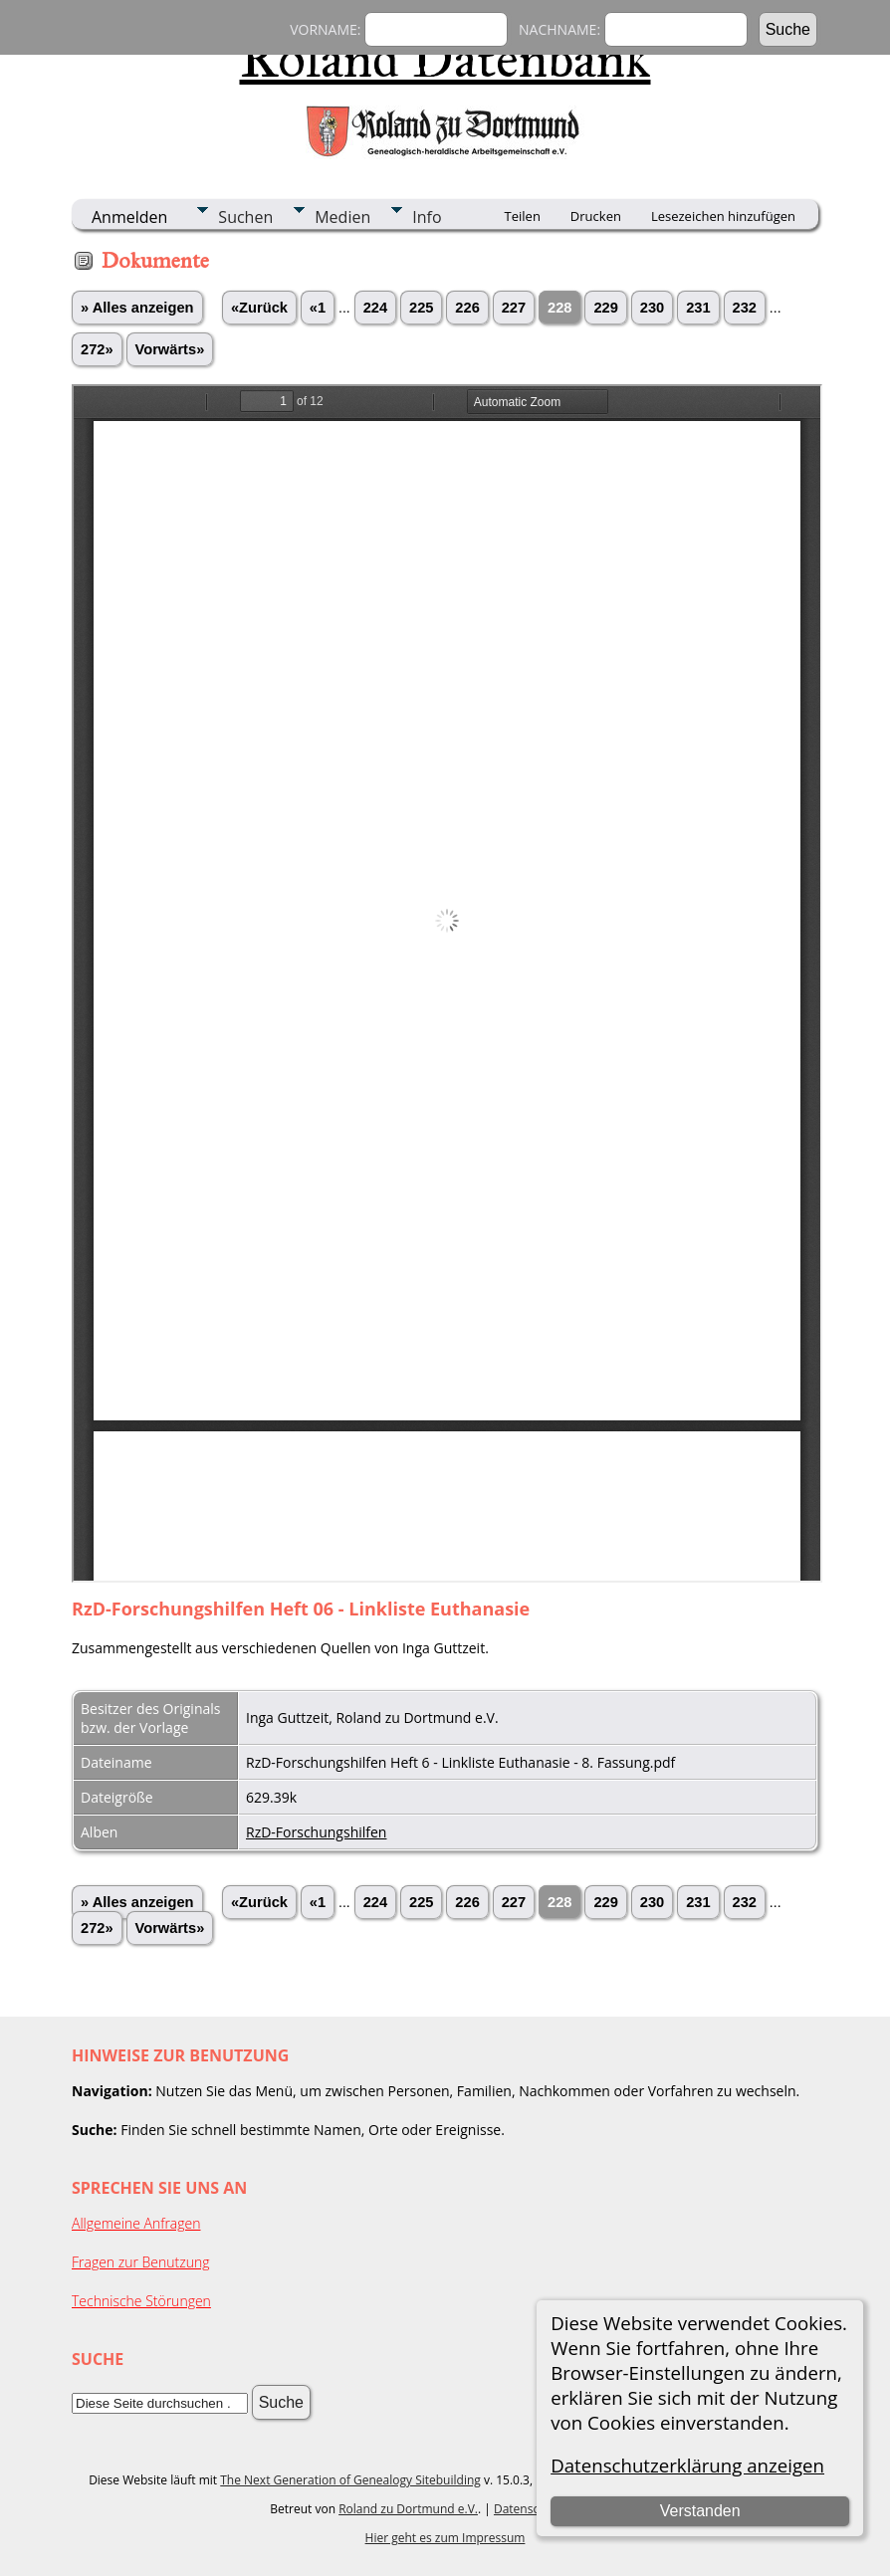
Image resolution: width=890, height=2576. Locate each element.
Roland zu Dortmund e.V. (408, 2508)
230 (652, 308)
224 (375, 308)
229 (605, 308)
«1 (318, 308)
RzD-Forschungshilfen (316, 1832)
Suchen (245, 217)
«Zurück (259, 308)
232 (745, 308)
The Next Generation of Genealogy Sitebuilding (350, 2479)
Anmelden (129, 217)
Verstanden (700, 2510)
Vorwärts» (170, 349)
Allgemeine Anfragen (136, 2223)
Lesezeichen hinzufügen (723, 216)
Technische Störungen (141, 2300)
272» (97, 349)
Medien (342, 217)
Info (426, 217)
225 (421, 308)
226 (467, 308)
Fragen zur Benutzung (141, 2262)
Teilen (523, 216)
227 (514, 308)
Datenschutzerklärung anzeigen (687, 2465)
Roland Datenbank (445, 59)
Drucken (595, 216)
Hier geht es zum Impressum (445, 2537)
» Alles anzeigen (137, 308)
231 (698, 308)
